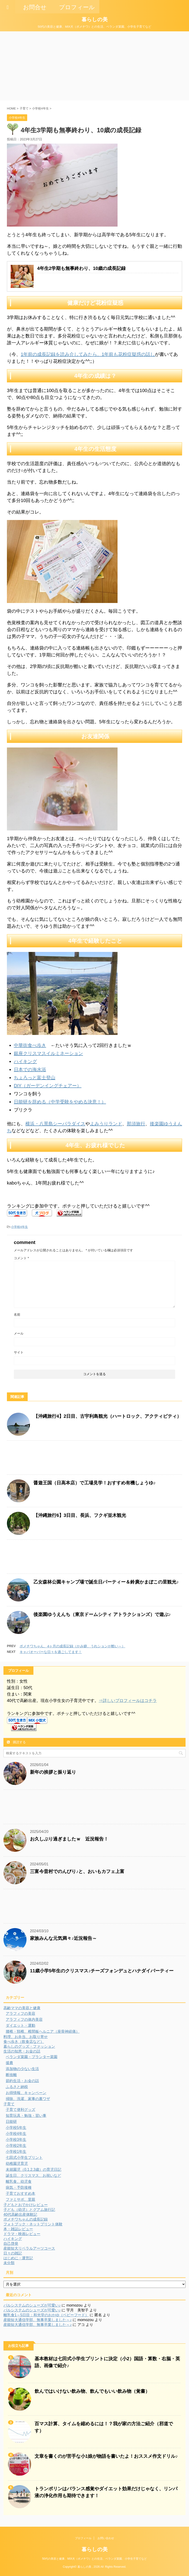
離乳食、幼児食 (19, 2181)
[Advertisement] (94, 66)
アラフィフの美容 (20, 2013)
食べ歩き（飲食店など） (23, 2042)
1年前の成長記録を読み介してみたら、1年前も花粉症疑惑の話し (88, 354)
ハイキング (25, 1061)
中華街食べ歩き (30, 1045)
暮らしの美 (95, 19)
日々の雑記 (12, 2253)
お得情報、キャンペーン (26, 2093)
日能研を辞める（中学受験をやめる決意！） (60, 1101)
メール (19, 1333)
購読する (16, 1742)
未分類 (9, 2263)
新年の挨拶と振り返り (53, 1772)
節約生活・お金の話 (22, 2081)
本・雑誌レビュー (18, 2229)
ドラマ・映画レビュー (21, 2234)
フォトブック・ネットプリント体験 (32, 2224)
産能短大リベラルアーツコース (29, 2248)
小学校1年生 (16, 2152)
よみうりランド (106, 1123)
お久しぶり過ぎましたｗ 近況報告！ (69, 1838)
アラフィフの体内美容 (24, 2019)
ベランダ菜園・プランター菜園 (31, 2057)
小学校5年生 (16, 2128)
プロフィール (83, 2538)
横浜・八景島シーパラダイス (55, 1123)
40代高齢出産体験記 (20, 2214)
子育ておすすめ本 (20, 2193)
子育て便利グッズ (20, 2110)
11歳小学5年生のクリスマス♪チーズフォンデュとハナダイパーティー (102, 1970)
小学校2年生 (16, 2146)
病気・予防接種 (19, 2187)
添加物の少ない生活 (22, 2069)
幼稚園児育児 (17, 2163)
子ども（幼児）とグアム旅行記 (29, 2210)
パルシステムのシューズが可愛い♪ (32, 2305)
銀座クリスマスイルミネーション (48, 1053)
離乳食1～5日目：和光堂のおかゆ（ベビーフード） (46, 2315)
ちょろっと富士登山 (34, 1077)
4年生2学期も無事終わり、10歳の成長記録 (81, 268)
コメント (21, 1258)
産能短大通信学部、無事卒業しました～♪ (37, 2320)
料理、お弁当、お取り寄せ (25, 2037)
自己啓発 (10, 2243)
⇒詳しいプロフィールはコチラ (128, 1700)
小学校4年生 (19, 1227)
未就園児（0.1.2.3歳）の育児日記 (33, 2169)
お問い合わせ (105, 2538)
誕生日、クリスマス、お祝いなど (33, 2175)
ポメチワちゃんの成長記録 (25, 2219)
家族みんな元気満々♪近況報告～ (63, 1938)
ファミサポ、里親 (20, 2199)
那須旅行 (136, 1123)
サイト (19, 1352)
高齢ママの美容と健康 (21, 2008)
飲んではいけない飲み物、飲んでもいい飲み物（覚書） (92, 2391)
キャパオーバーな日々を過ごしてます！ (51, 1652)
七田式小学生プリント (24, 2157)
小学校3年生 (16, 2140)
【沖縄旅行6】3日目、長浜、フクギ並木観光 (79, 1515)
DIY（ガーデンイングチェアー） (47, 1085)
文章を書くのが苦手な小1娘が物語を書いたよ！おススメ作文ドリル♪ (106, 2456)
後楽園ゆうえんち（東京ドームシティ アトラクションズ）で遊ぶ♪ (102, 1614)
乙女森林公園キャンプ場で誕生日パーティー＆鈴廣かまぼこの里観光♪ (106, 1581)
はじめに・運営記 (18, 2258)
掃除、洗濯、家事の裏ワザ (28, 2099)
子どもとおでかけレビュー (25, 2205)
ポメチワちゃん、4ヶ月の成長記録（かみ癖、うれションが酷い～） (72, 1646)
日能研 (11, 2122)
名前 (17, 1314)
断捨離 (11, 2075)
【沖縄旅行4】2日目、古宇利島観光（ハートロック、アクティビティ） (107, 1416)
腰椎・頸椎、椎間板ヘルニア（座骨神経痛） (43, 2031)
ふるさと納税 (17, 2087)
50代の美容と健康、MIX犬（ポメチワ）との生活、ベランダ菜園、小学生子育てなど (94, 2558)
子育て (9, 2104)
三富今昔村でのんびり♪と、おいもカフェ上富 (77, 1871)
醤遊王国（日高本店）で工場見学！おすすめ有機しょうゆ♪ (94, 1482)
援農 (9, 2063)
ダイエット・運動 (20, 2025)
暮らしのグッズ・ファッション (29, 2046)
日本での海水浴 (30, 1069)
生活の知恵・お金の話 (21, 2051)
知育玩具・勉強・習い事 (26, 2116)
